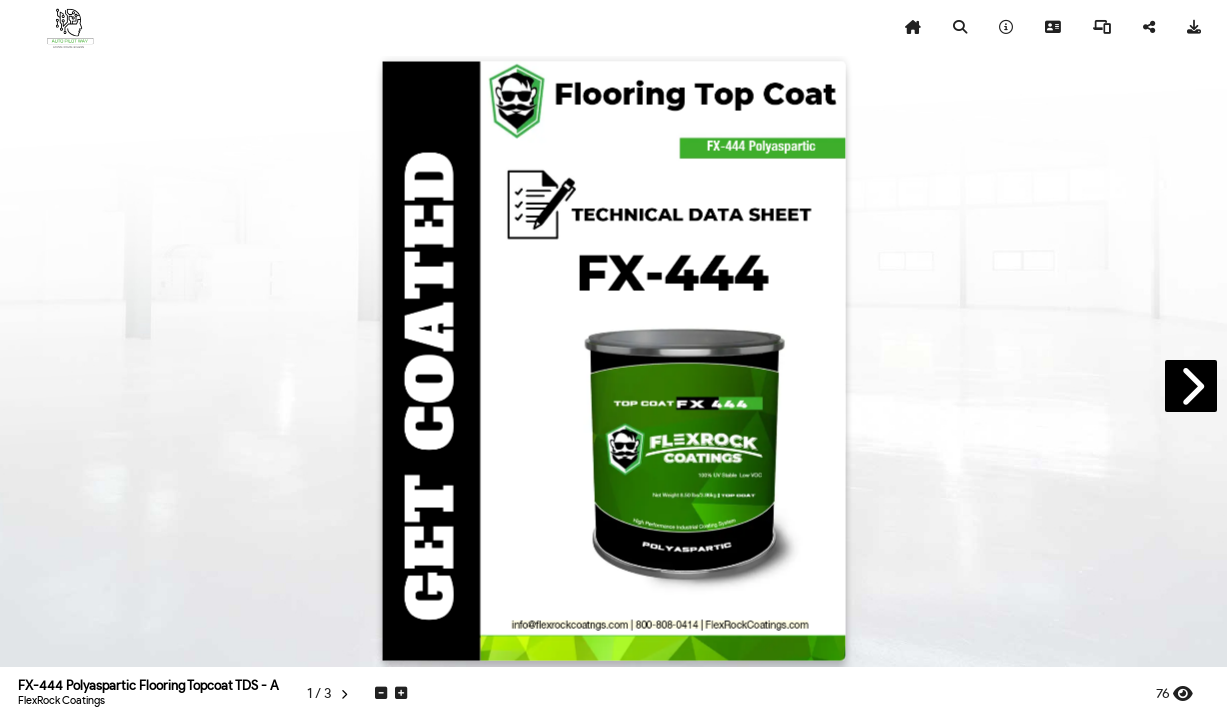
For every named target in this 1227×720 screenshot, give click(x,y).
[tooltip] (913, 28)
